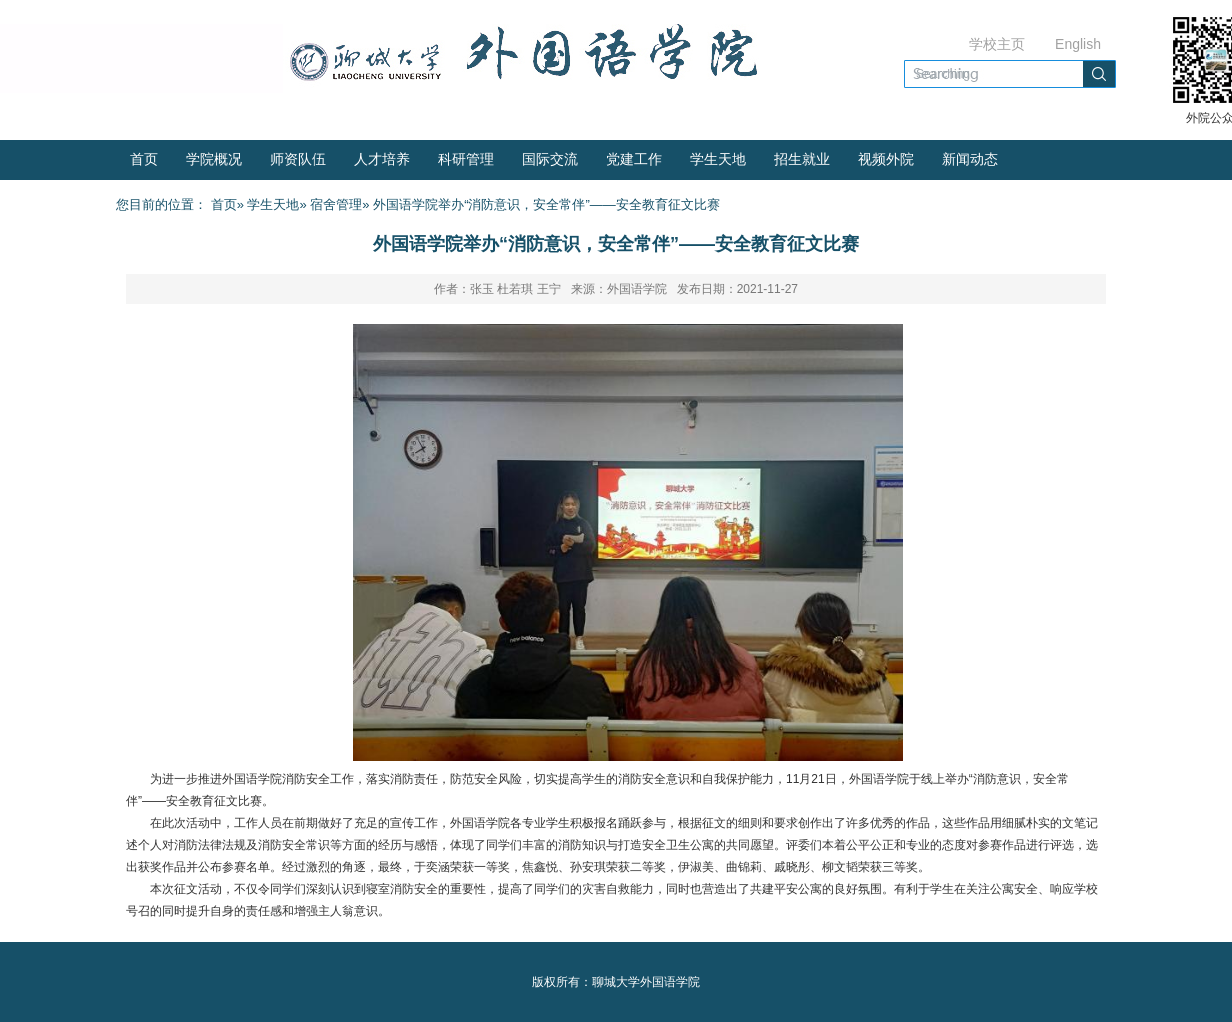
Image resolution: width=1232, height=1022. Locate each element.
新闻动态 (970, 159)
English (1078, 44)
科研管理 (466, 159)
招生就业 (802, 159)
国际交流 (550, 159)
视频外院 (886, 159)
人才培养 (382, 159)
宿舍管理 (336, 204)
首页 (144, 159)
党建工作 (634, 159)
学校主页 (997, 44)
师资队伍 (298, 159)
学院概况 (214, 159)
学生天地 (718, 159)
